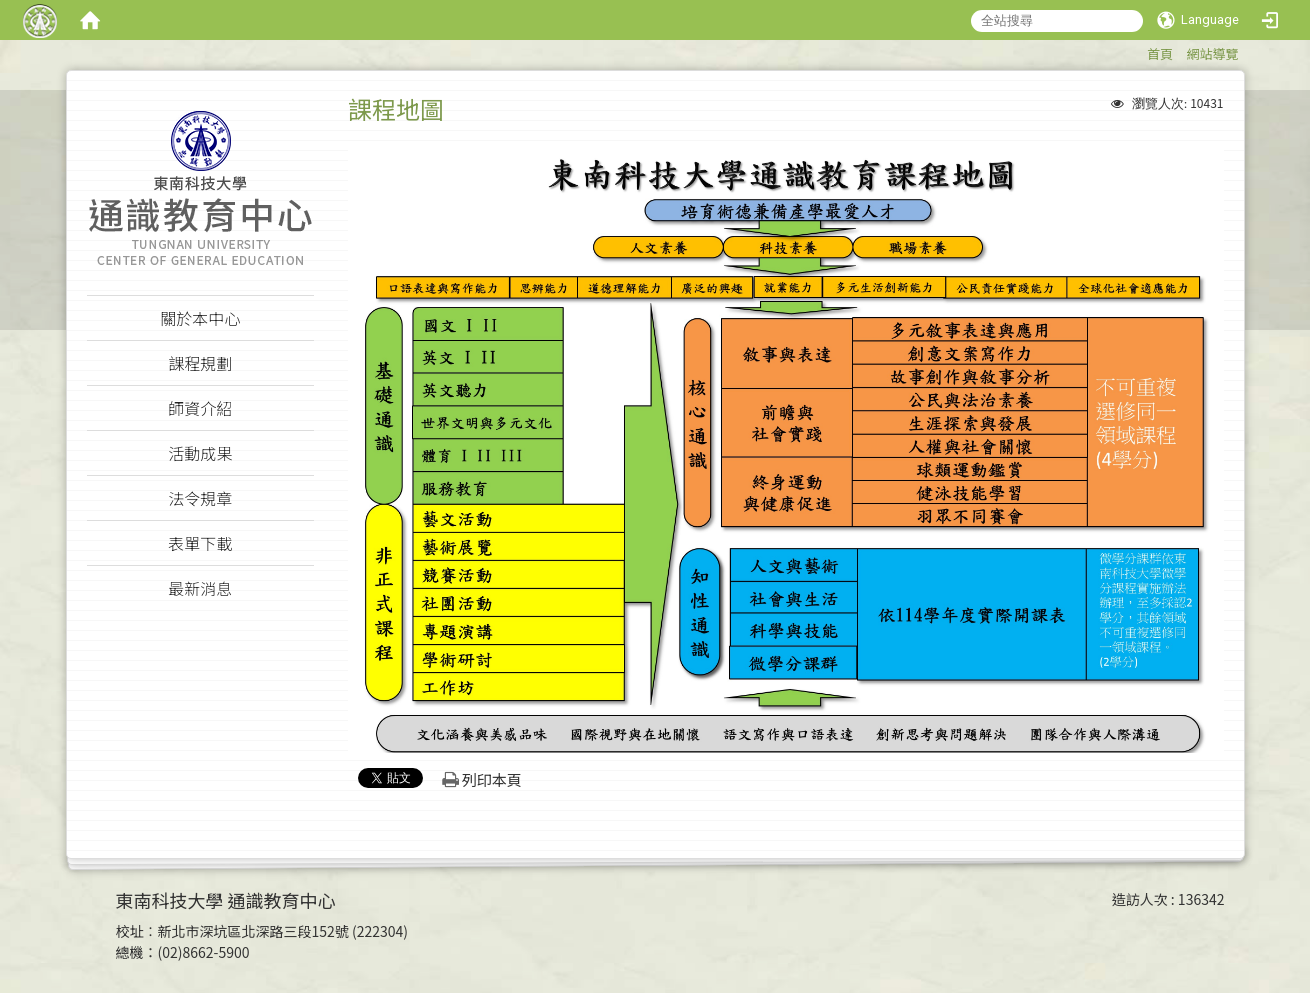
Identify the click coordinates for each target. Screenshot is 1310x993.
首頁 (1160, 53)
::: (1137, 50)
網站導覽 (1212, 53)
